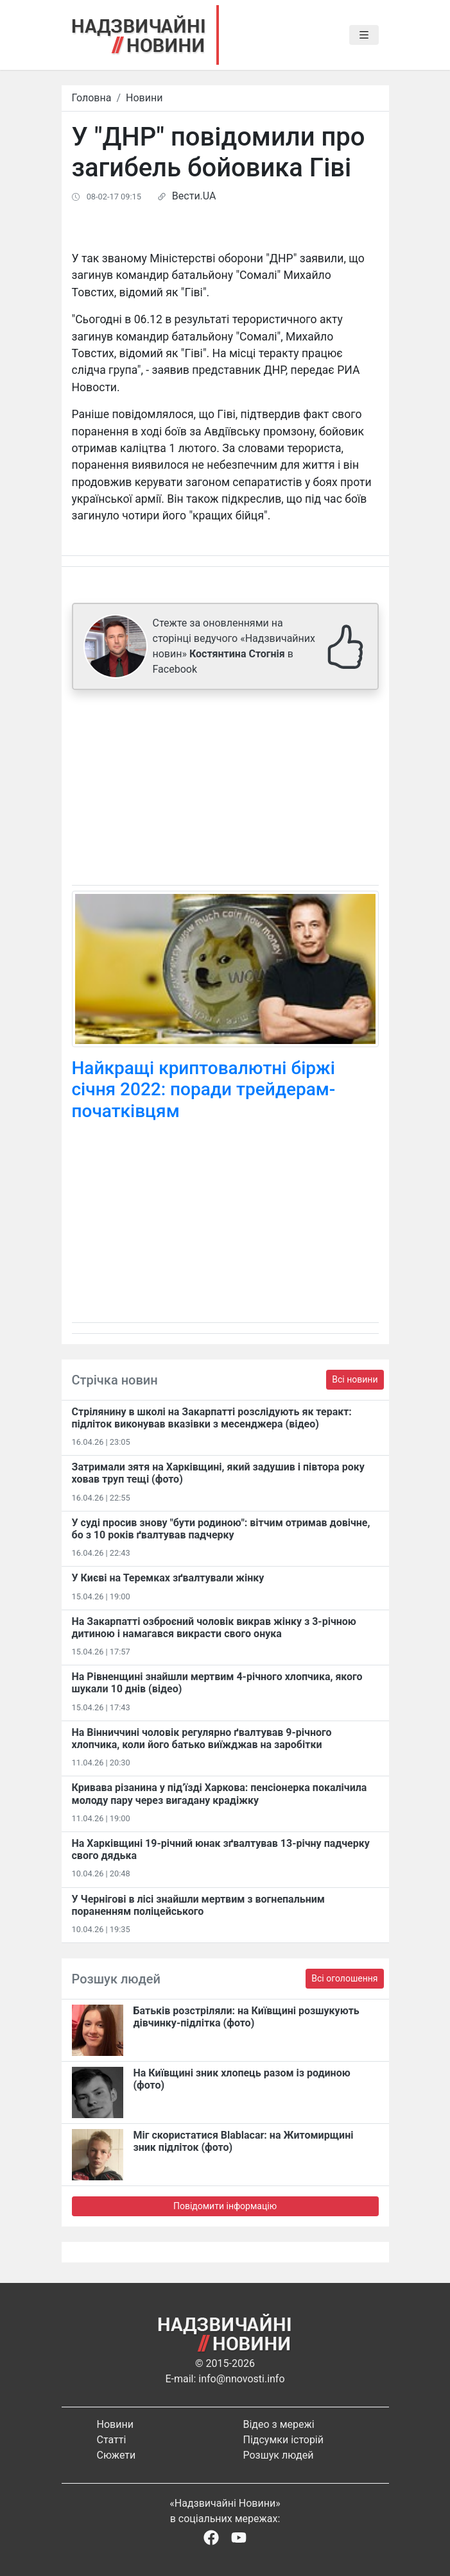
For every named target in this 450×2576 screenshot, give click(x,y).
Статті (111, 2440)
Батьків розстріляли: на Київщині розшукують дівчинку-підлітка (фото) (246, 2017)
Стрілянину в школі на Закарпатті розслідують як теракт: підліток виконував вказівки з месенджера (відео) (212, 1418)
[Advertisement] (225, 790)
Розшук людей (278, 2455)
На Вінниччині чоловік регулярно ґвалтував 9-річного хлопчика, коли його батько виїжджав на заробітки (202, 1738)
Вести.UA (194, 196)
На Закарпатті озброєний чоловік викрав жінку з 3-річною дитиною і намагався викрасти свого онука (214, 1627)
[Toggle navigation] (364, 35)
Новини (144, 98)
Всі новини (354, 1379)
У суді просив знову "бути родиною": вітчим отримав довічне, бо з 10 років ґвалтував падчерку (221, 1529)
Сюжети (116, 2455)
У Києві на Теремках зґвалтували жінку (168, 1578)
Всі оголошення (344, 1978)
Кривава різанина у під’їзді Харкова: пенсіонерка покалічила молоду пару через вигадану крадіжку (219, 1793)
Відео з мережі (279, 2424)
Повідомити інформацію (225, 2206)
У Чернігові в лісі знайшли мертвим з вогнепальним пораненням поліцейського (198, 1905)
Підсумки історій (283, 2440)
